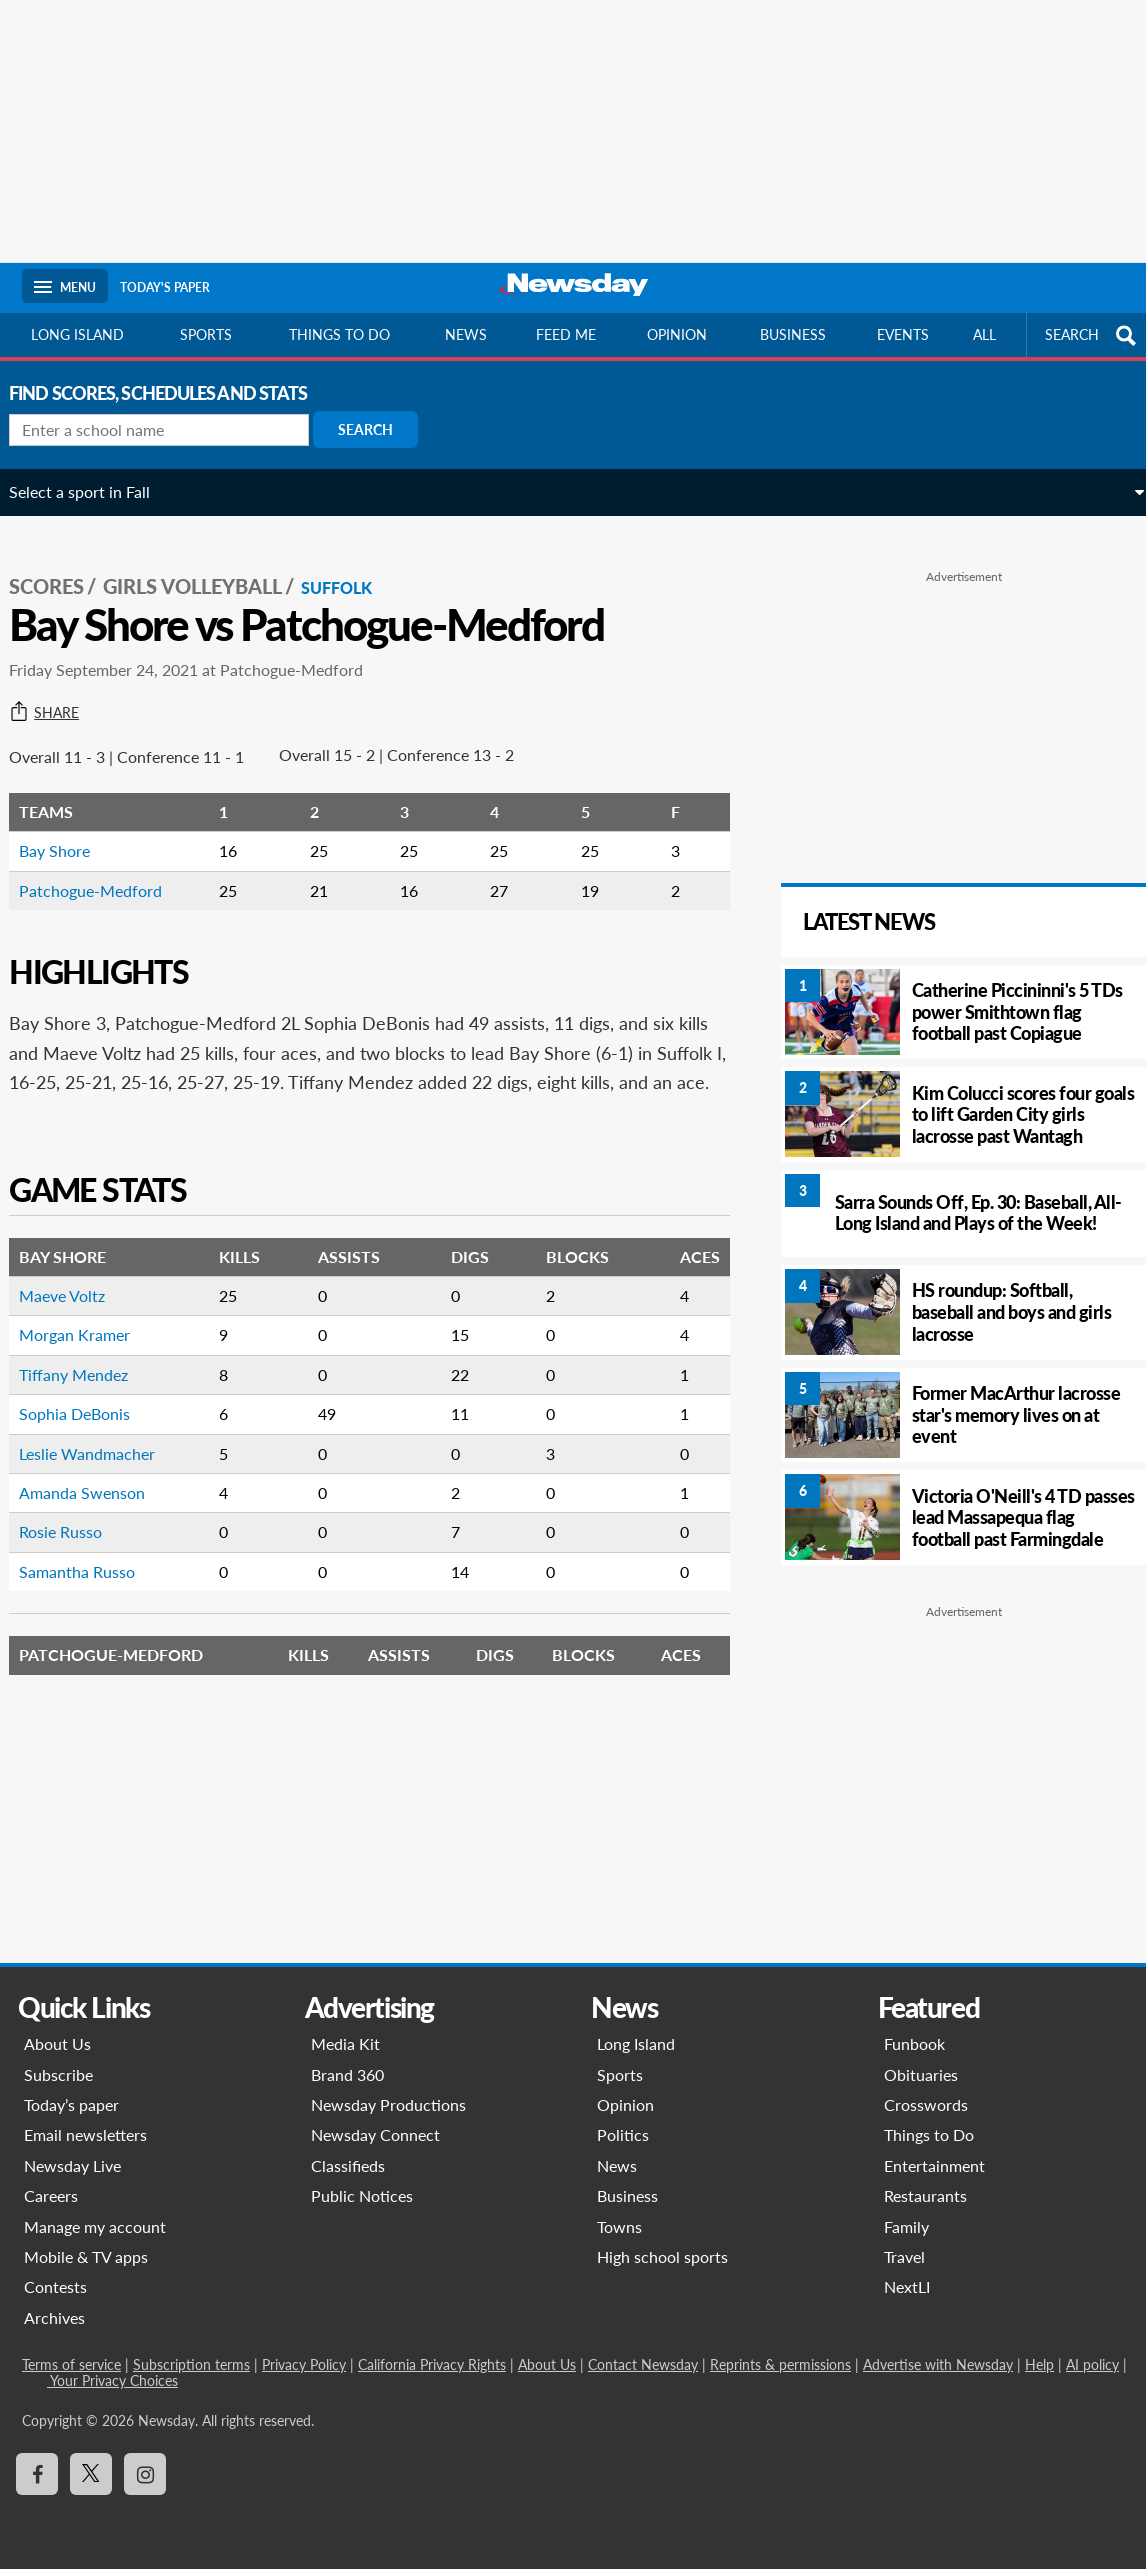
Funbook (914, 2043)
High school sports (662, 2256)
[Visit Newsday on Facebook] (37, 2474)
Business (793, 334)
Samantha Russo (90, 1585)
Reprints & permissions (780, 2364)
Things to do (339, 334)
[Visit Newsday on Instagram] (145, 2474)
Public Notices (362, 2195)
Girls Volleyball (205, 571)
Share (57, 697)
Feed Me (566, 334)
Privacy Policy (304, 2364)
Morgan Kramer (87, 1349)
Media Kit (345, 2043)
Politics (623, 2134)
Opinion (677, 334)
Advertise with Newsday (938, 2364)
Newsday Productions (388, 2104)
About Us (57, 2043)
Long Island (77, 334)
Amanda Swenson (95, 1506)
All (984, 334)
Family (906, 2226)
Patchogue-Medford (103, 874)
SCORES (59, 571)
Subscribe (58, 2074)
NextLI (907, 2286)
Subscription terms (191, 2364)
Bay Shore (67, 835)
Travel (904, 2256)
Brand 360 (347, 2074)
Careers (51, 2195)
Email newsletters (85, 2134)
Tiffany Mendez (86, 1388)
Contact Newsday (643, 2364)
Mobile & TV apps (86, 2256)
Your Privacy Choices (112, 2380)
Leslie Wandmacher (100, 1467)
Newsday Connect (375, 2134)
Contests (55, 2286)
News (466, 334)
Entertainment (934, 2165)
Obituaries (921, 2074)
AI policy (1092, 2364)
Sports (206, 334)
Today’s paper (71, 2104)
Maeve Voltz (75, 1309)
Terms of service (71, 2364)
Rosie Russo (73, 1546)
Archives (54, 2317)
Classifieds (348, 2165)
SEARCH (1093, 335)
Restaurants (925, 2195)
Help (1039, 2364)
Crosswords (926, 2104)
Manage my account (95, 2226)
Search (378, 429)
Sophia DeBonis (87, 1427)
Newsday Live (72, 2165)
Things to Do (929, 2134)
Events (903, 334)
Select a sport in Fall (92, 491)
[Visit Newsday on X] (91, 2474)
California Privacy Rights (432, 2364)
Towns (619, 2226)
